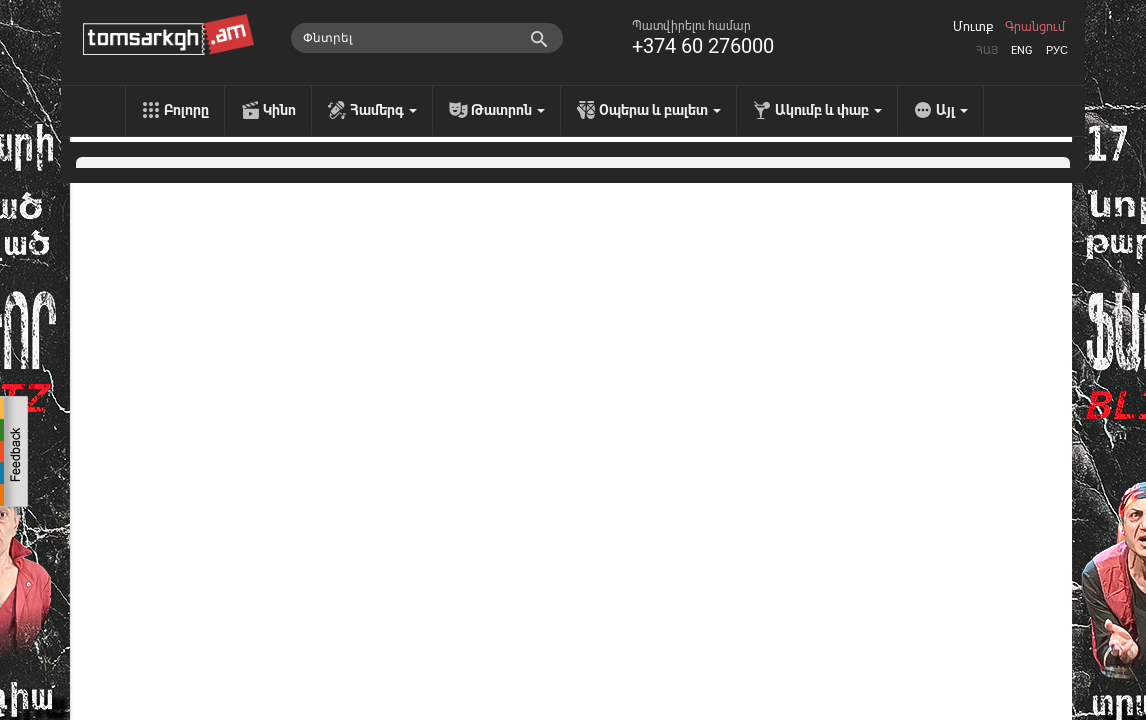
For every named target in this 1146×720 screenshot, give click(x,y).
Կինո (279, 110)
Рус (1057, 50)
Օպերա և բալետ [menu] (660, 110)
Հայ (987, 50)
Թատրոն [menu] (508, 110)
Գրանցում (1035, 27)
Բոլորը (186, 110)
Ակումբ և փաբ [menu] (828, 110)
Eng (1022, 50)
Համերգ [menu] (383, 110)
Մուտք (973, 27)
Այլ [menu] (952, 110)
